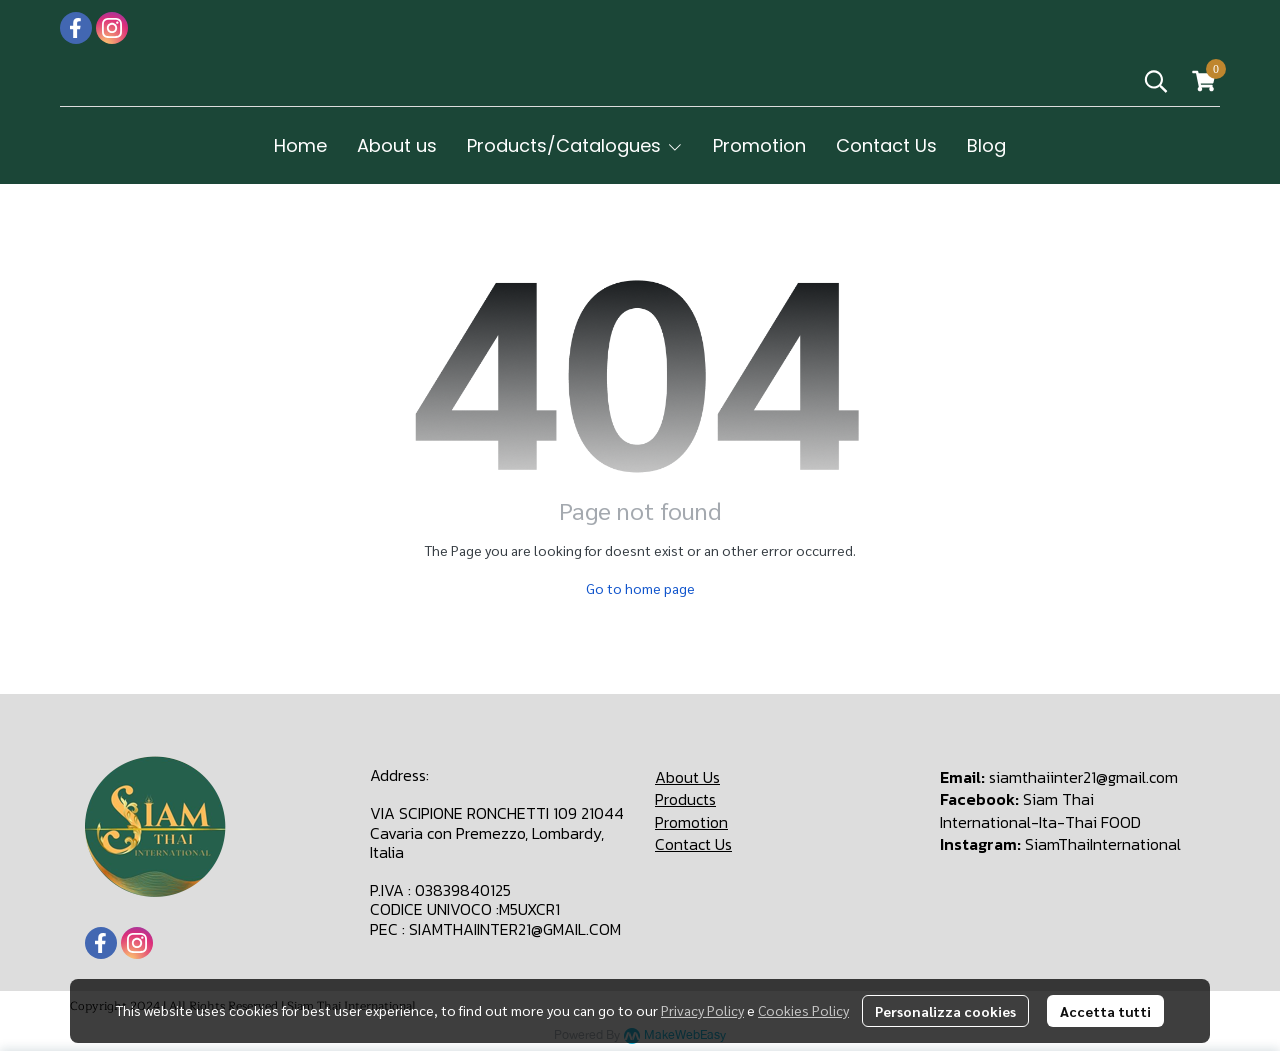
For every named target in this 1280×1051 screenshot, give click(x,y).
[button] (1156, 81)
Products (685, 799)
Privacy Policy (702, 1010)
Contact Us (693, 844)
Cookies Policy (803, 1010)
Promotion (691, 822)
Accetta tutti (1105, 1011)
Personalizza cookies (945, 1011)
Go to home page (640, 588)
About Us (687, 777)
